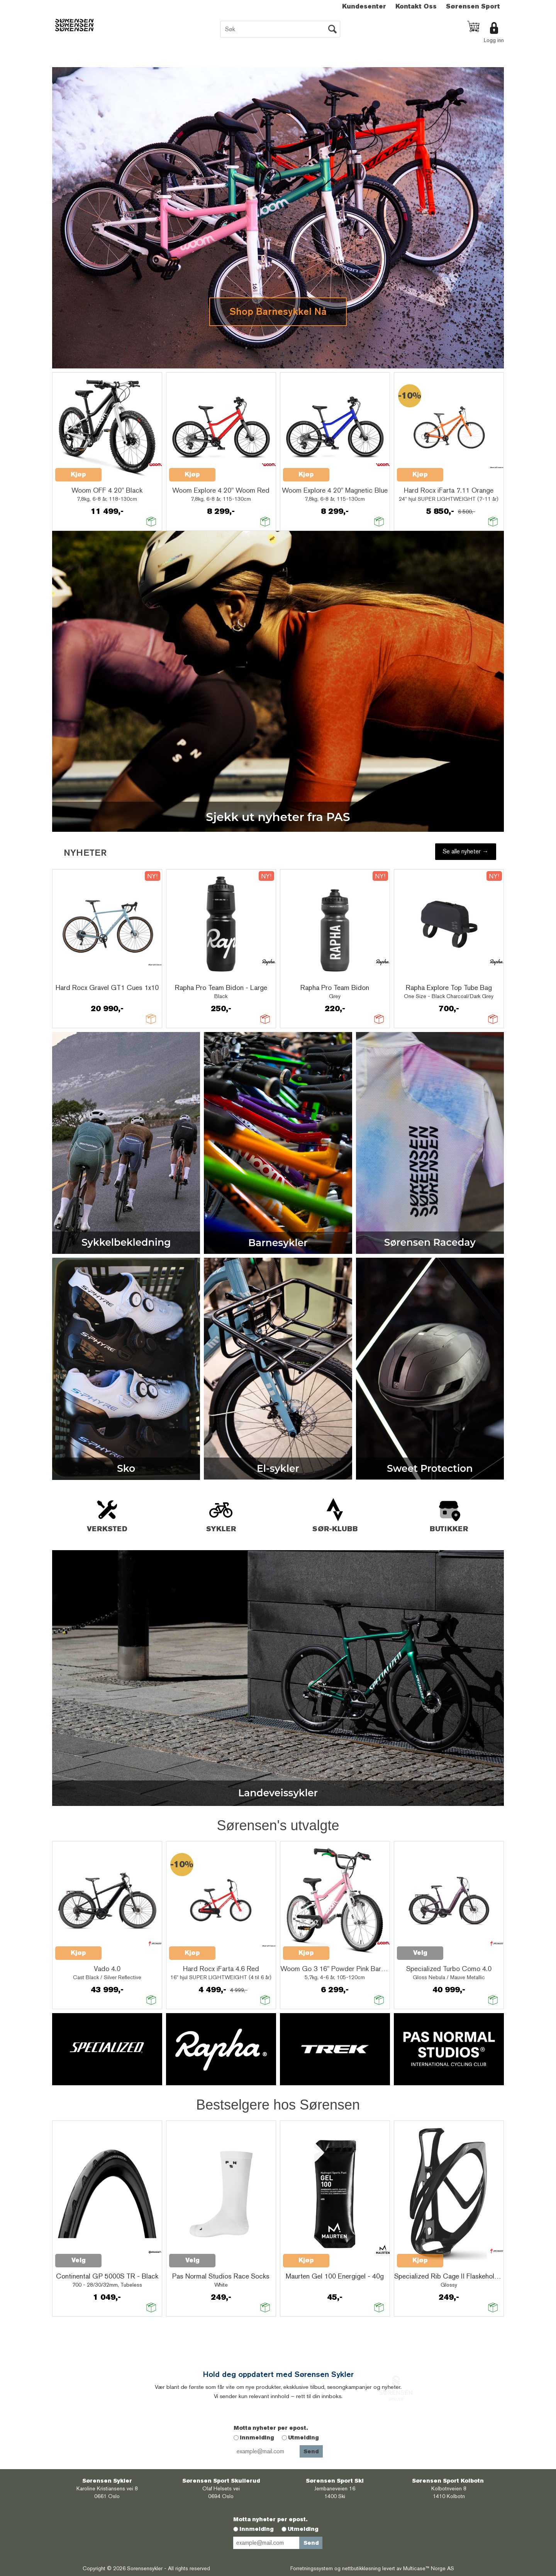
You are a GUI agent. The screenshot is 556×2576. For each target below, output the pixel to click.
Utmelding (303, 2437)
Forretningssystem (311, 2568)
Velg (420, 1952)
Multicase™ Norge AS (428, 2568)
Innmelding (257, 2437)
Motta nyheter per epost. (271, 2428)
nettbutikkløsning (361, 2568)
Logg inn (494, 40)
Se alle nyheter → (465, 851)
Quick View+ (122, 470)
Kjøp (78, 474)
